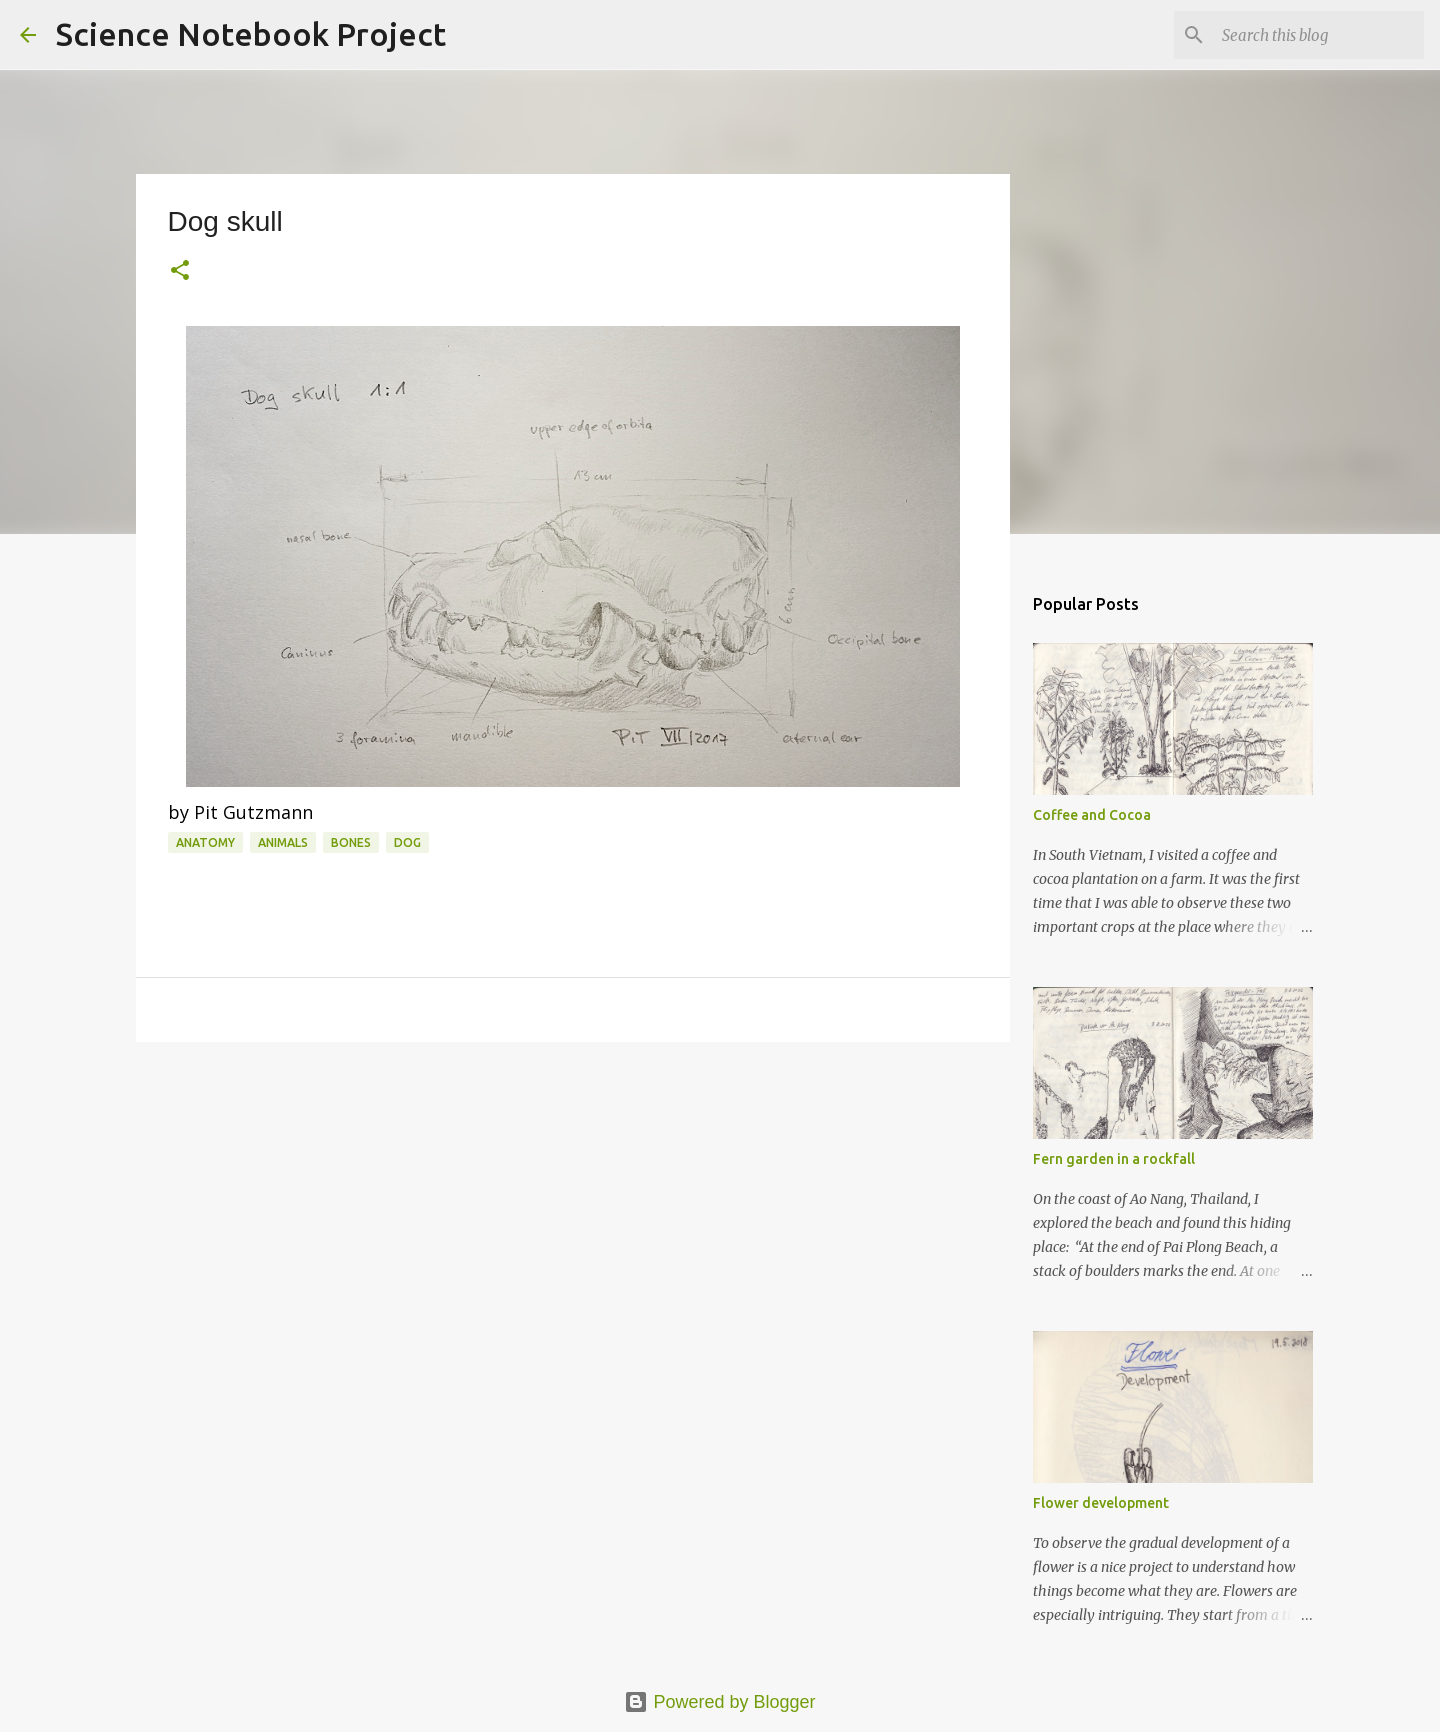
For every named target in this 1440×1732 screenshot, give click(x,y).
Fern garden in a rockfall (1114, 1159)
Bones (351, 842)
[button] (180, 271)
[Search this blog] (1319, 35)
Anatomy (205, 842)
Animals (283, 842)
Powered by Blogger (719, 1702)
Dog (407, 842)
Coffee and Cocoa (1092, 815)
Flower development (1101, 1503)
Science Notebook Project (251, 34)
